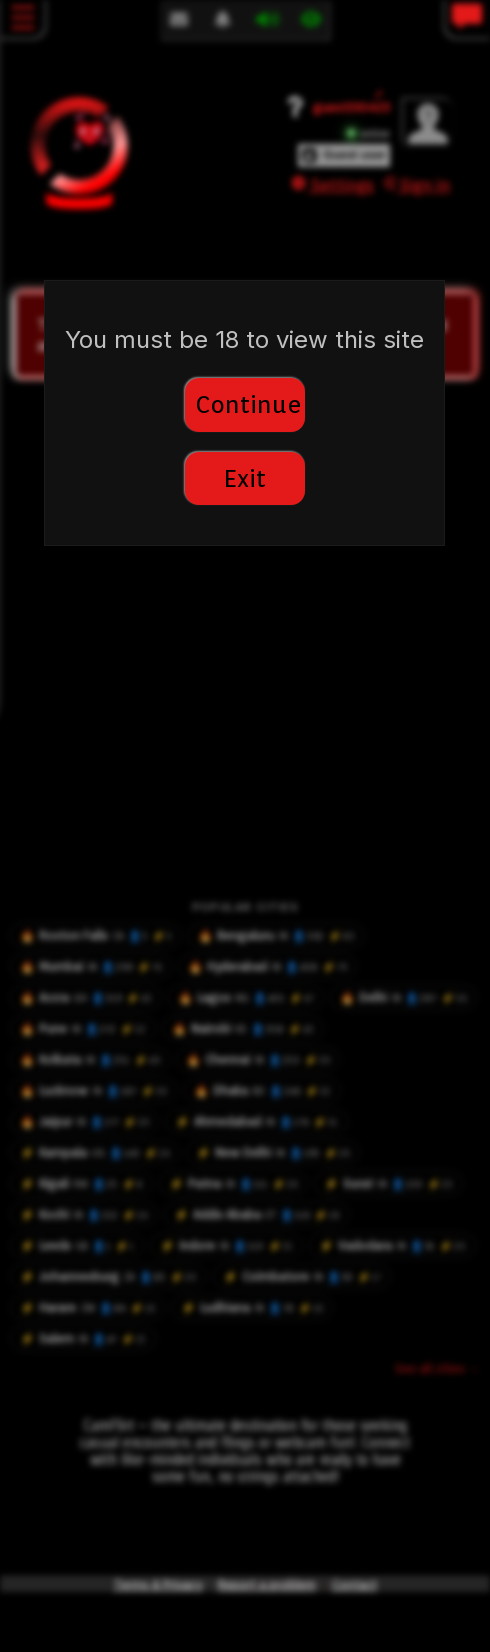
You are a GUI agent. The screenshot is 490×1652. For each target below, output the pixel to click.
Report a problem (267, 1584)
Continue (248, 404)
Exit (245, 478)
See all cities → (437, 1368)
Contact (354, 1584)
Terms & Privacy (158, 1584)
